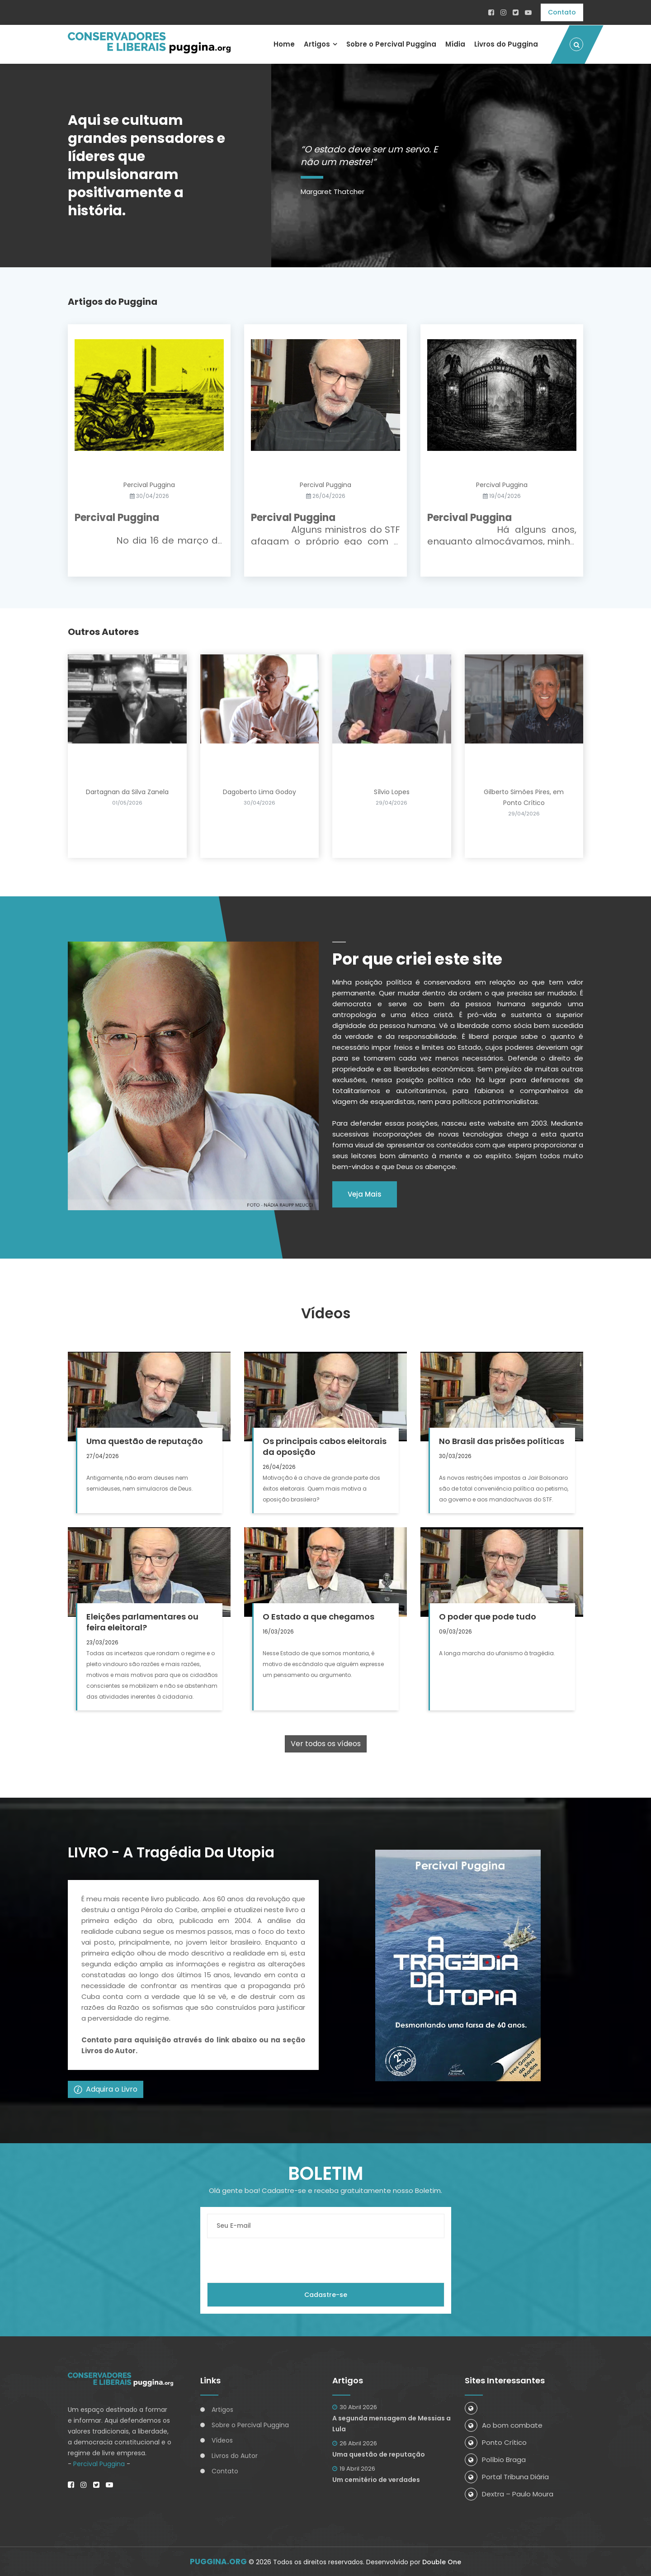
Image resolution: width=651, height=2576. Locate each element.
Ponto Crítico (496, 2441)
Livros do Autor (235, 2454)
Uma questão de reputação (378, 2453)
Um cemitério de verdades (376, 2478)
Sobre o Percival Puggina (391, 43)
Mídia (455, 43)
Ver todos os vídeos (326, 1743)
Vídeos (222, 2439)
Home (283, 43)
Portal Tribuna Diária (507, 2476)
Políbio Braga (495, 2458)
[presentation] (275, 2259)
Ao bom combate (503, 2424)
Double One (441, 2561)
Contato (562, 12)
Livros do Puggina (506, 43)
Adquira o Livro (105, 2088)
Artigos (316, 43)
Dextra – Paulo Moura (509, 2493)
